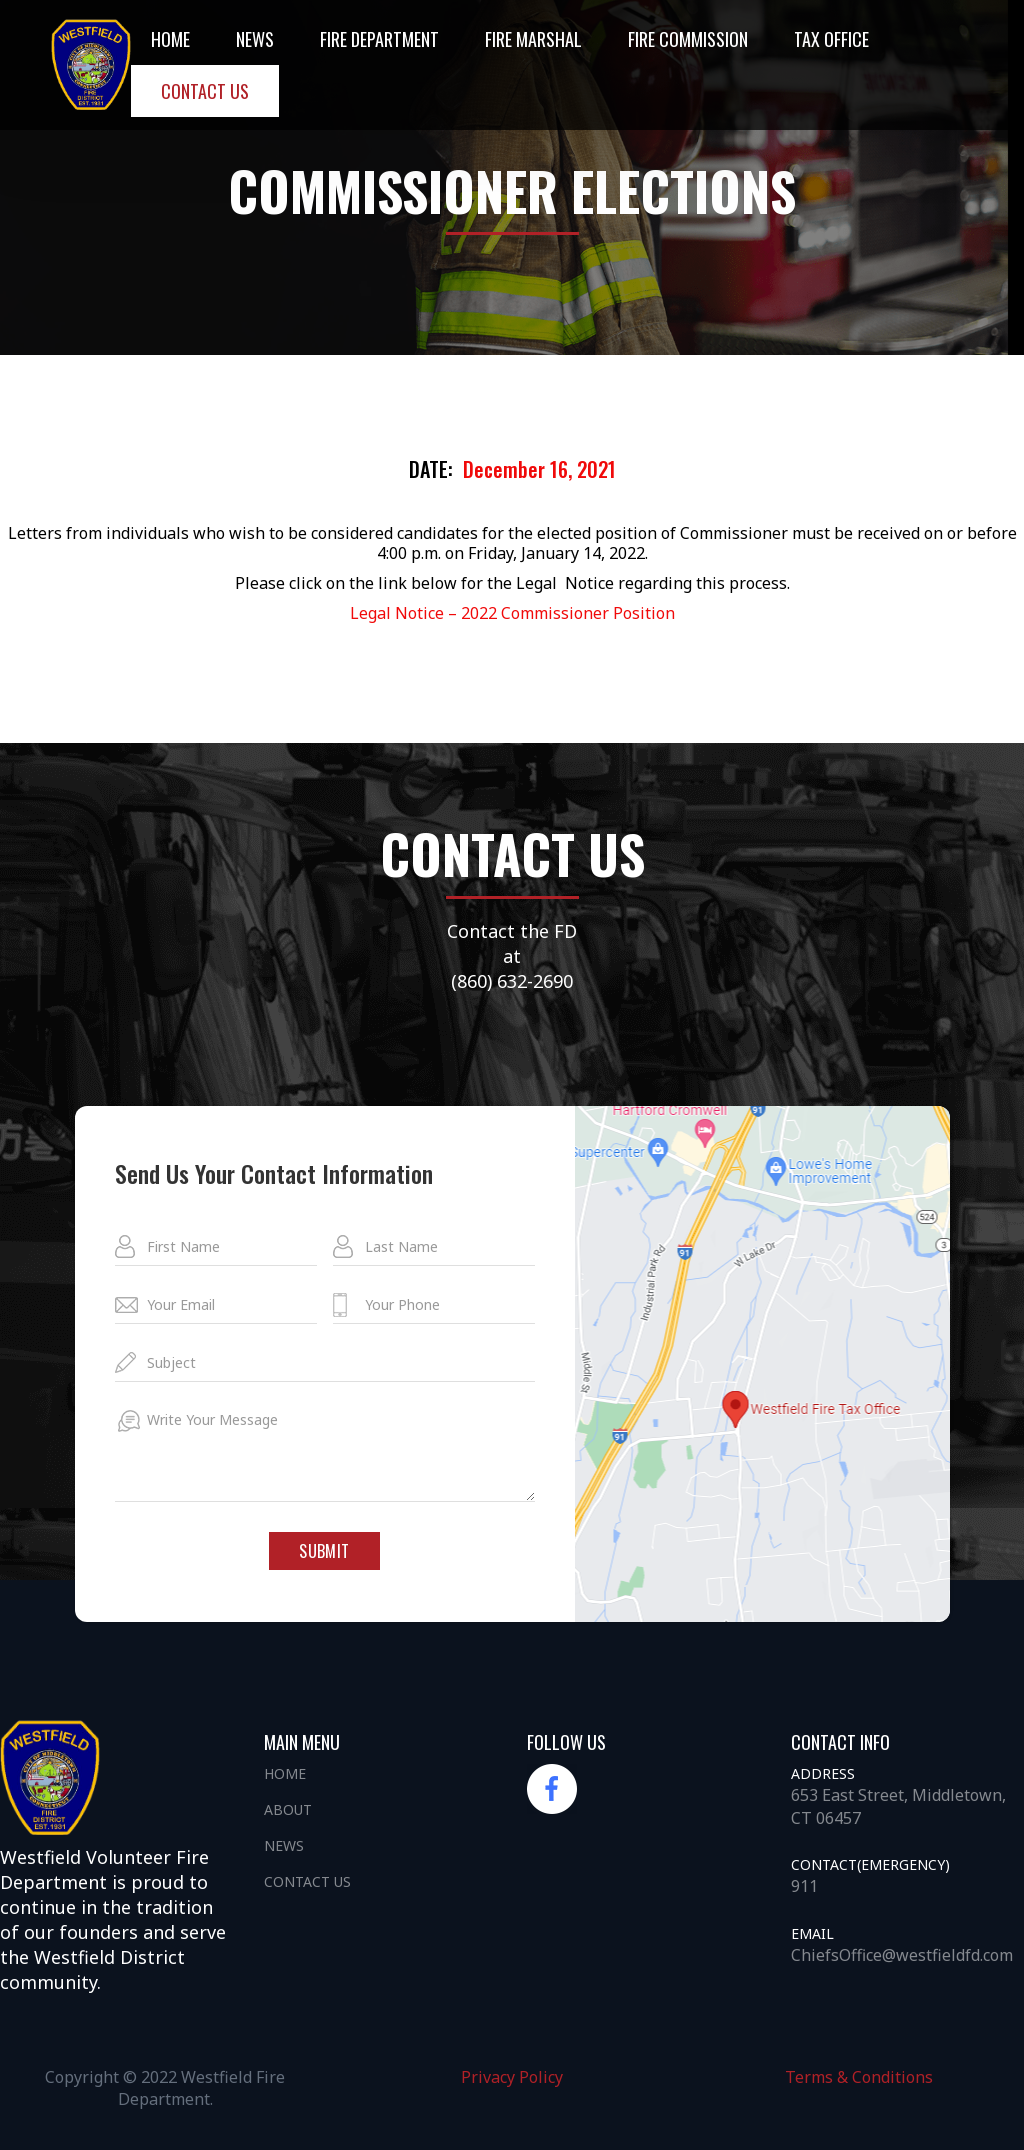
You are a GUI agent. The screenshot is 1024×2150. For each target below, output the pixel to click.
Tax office (831, 39)
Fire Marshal (533, 39)
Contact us (205, 91)
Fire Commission (688, 39)
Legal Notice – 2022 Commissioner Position (512, 613)
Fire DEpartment (379, 39)
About (288, 1809)
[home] (91, 64)
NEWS (255, 39)
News (284, 1845)
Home (170, 39)
